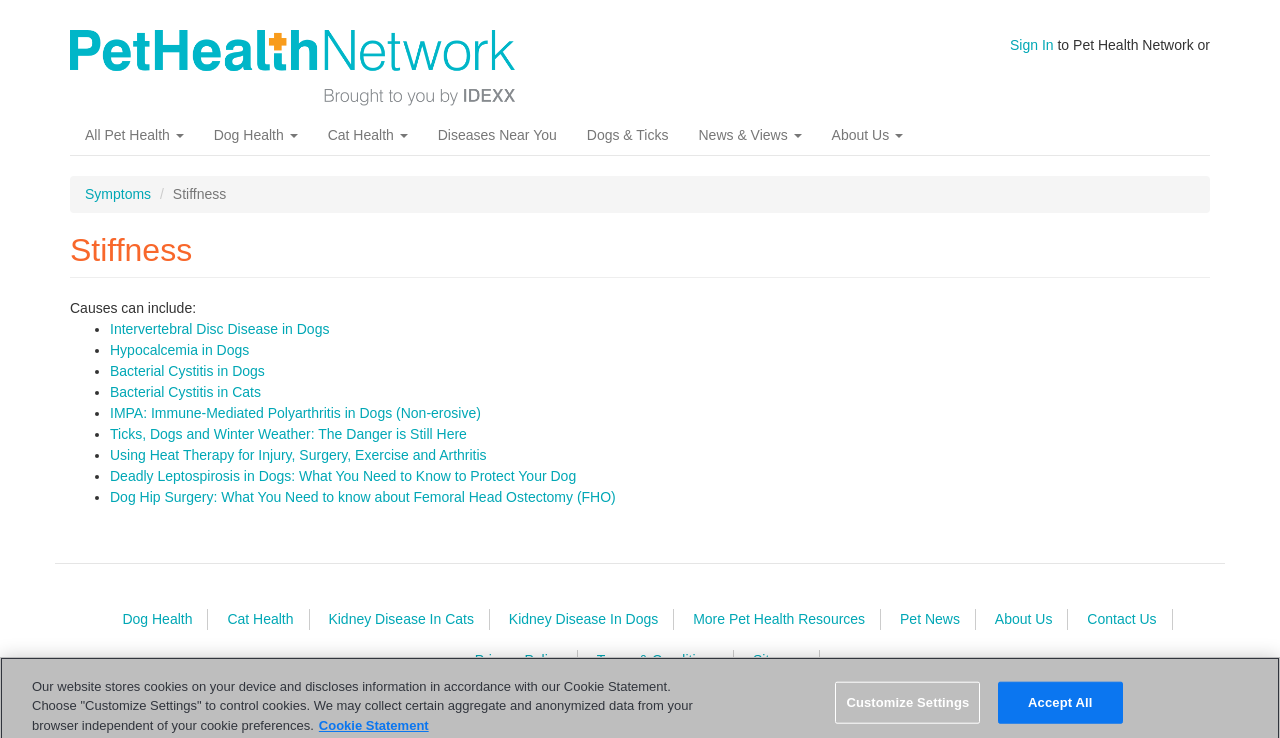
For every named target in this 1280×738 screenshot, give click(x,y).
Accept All (1060, 709)
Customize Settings (907, 709)
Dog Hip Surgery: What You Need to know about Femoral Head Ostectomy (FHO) (363, 497)
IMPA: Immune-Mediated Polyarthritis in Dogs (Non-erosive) (295, 413)
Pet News (930, 619)
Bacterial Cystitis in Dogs (187, 371)
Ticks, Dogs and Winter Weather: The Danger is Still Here (288, 434)
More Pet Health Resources (779, 619)
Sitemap (778, 660)
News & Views (749, 135)
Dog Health (256, 135)
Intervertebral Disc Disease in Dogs (219, 329)
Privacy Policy (518, 660)
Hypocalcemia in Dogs (179, 350)
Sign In (1032, 45)
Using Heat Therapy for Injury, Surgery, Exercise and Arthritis (298, 455)
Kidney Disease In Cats (401, 619)
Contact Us (1121, 619)
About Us (867, 135)
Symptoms (118, 194)
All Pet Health (134, 135)
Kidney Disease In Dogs (583, 619)
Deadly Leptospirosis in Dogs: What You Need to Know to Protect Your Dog (343, 476)
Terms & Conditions (657, 660)
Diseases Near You (497, 135)
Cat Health (368, 135)
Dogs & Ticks (628, 135)
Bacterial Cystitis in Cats (185, 392)
